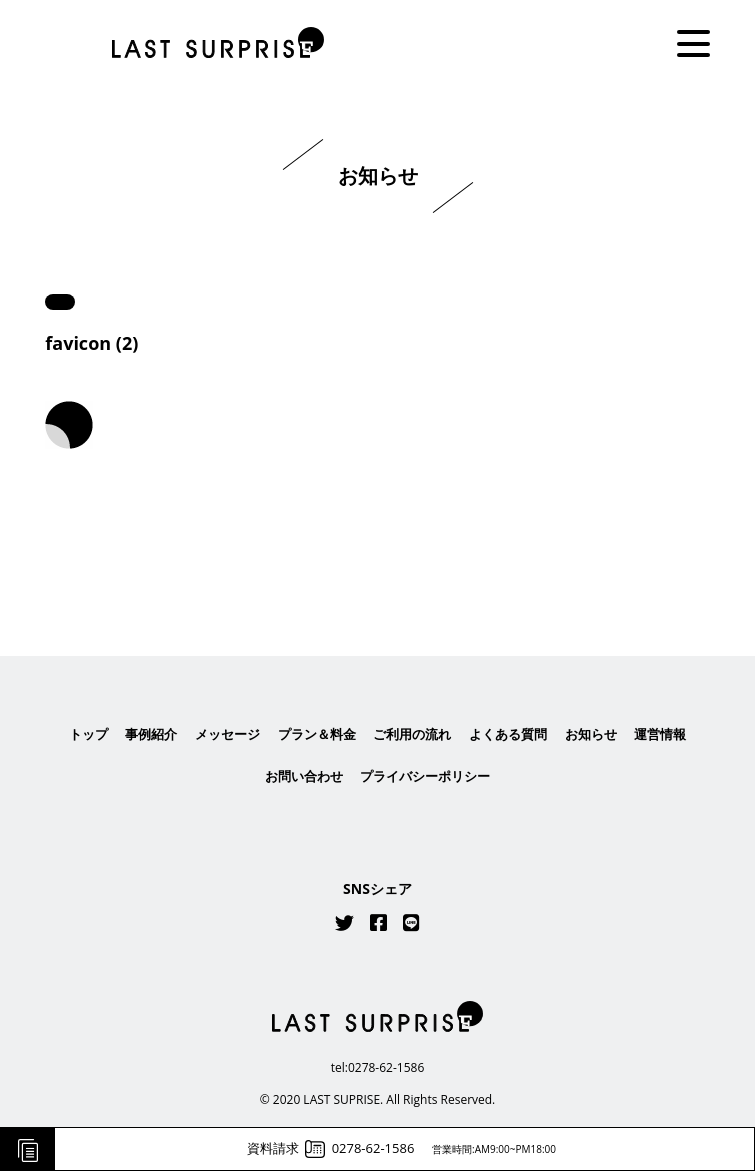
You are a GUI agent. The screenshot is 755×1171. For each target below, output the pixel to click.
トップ (88, 734)
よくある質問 (508, 734)
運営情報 (660, 734)
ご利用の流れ (412, 734)
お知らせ (591, 734)
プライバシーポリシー (425, 776)
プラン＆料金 (317, 734)
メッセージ (227, 734)
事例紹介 (151, 734)
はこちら (378, 557)
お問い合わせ (304, 776)
